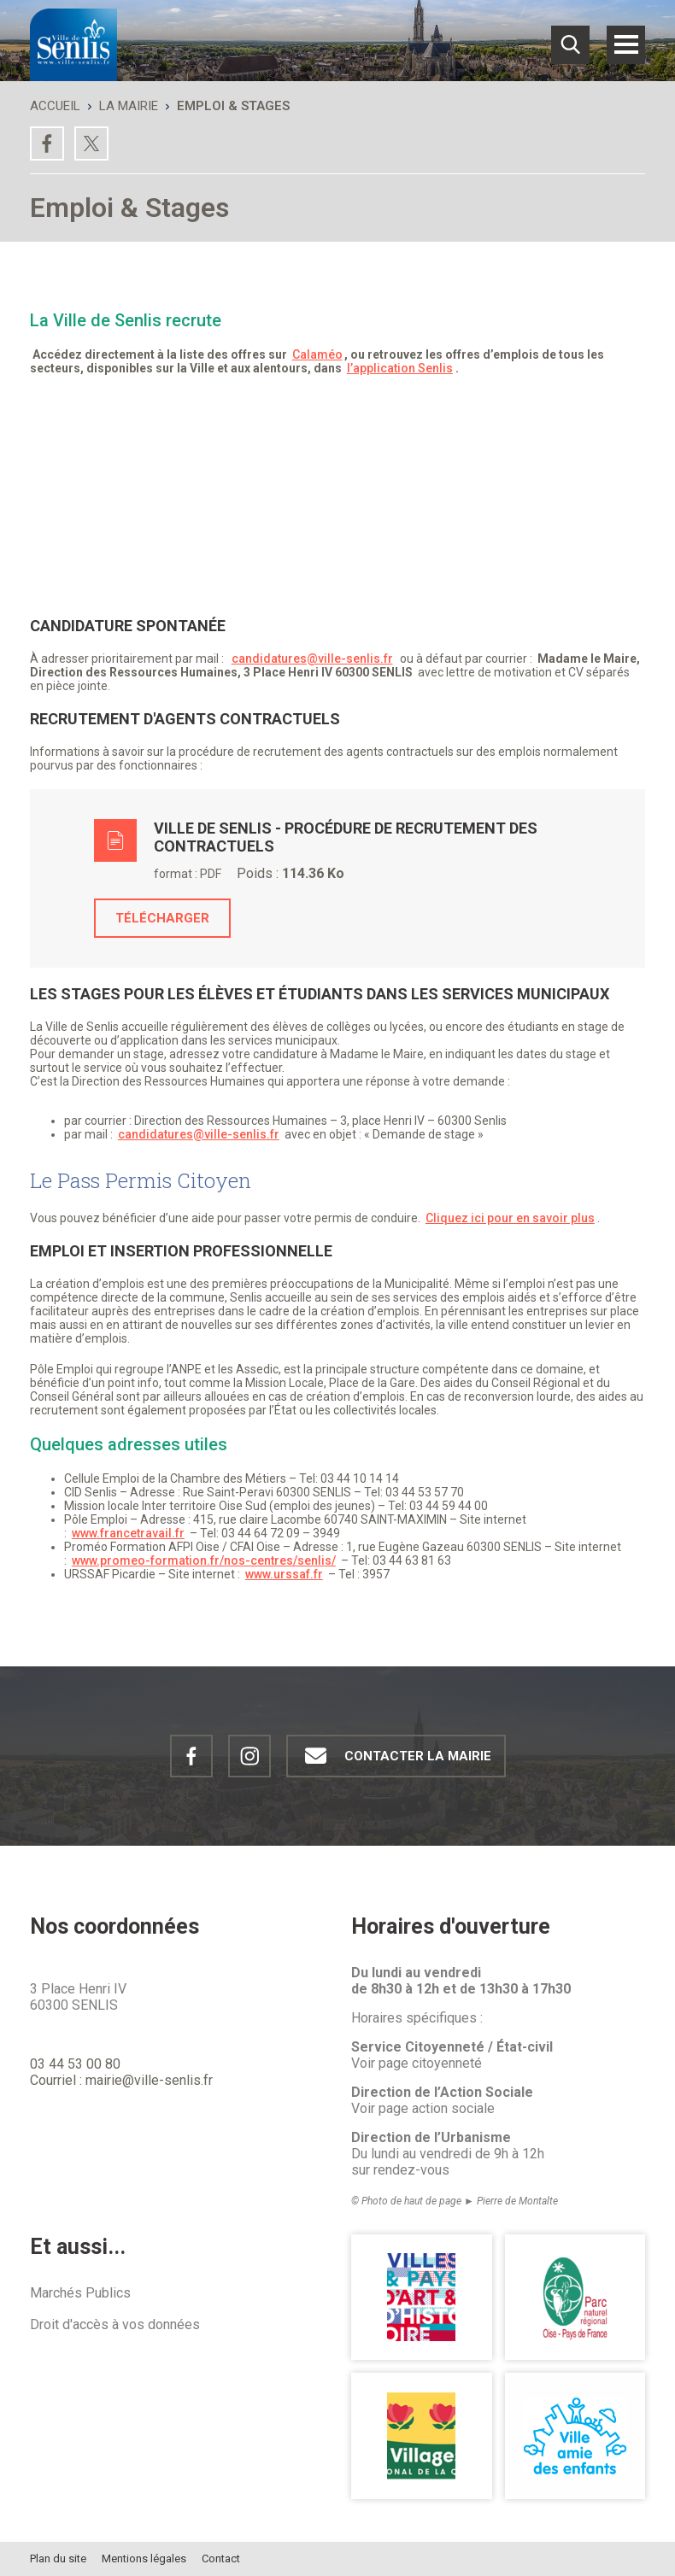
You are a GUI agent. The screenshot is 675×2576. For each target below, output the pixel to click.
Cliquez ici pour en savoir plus (510, 1218)
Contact (221, 2558)
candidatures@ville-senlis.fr (312, 658)
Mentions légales (144, 2558)
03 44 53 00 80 (75, 2064)
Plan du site (58, 2558)
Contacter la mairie (393, 1756)
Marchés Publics (80, 2293)
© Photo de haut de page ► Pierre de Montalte (454, 2201)
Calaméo (317, 354)
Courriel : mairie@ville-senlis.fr (121, 2080)
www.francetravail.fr (128, 1533)
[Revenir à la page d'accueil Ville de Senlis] (73, 45)
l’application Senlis (400, 368)
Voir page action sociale (423, 2108)
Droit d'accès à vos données (115, 2324)
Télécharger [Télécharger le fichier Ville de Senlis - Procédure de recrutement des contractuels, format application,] (162, 918)
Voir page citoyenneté (416, 2063)
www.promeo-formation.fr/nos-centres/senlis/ (204, 1560)
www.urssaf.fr (284, 1574)
